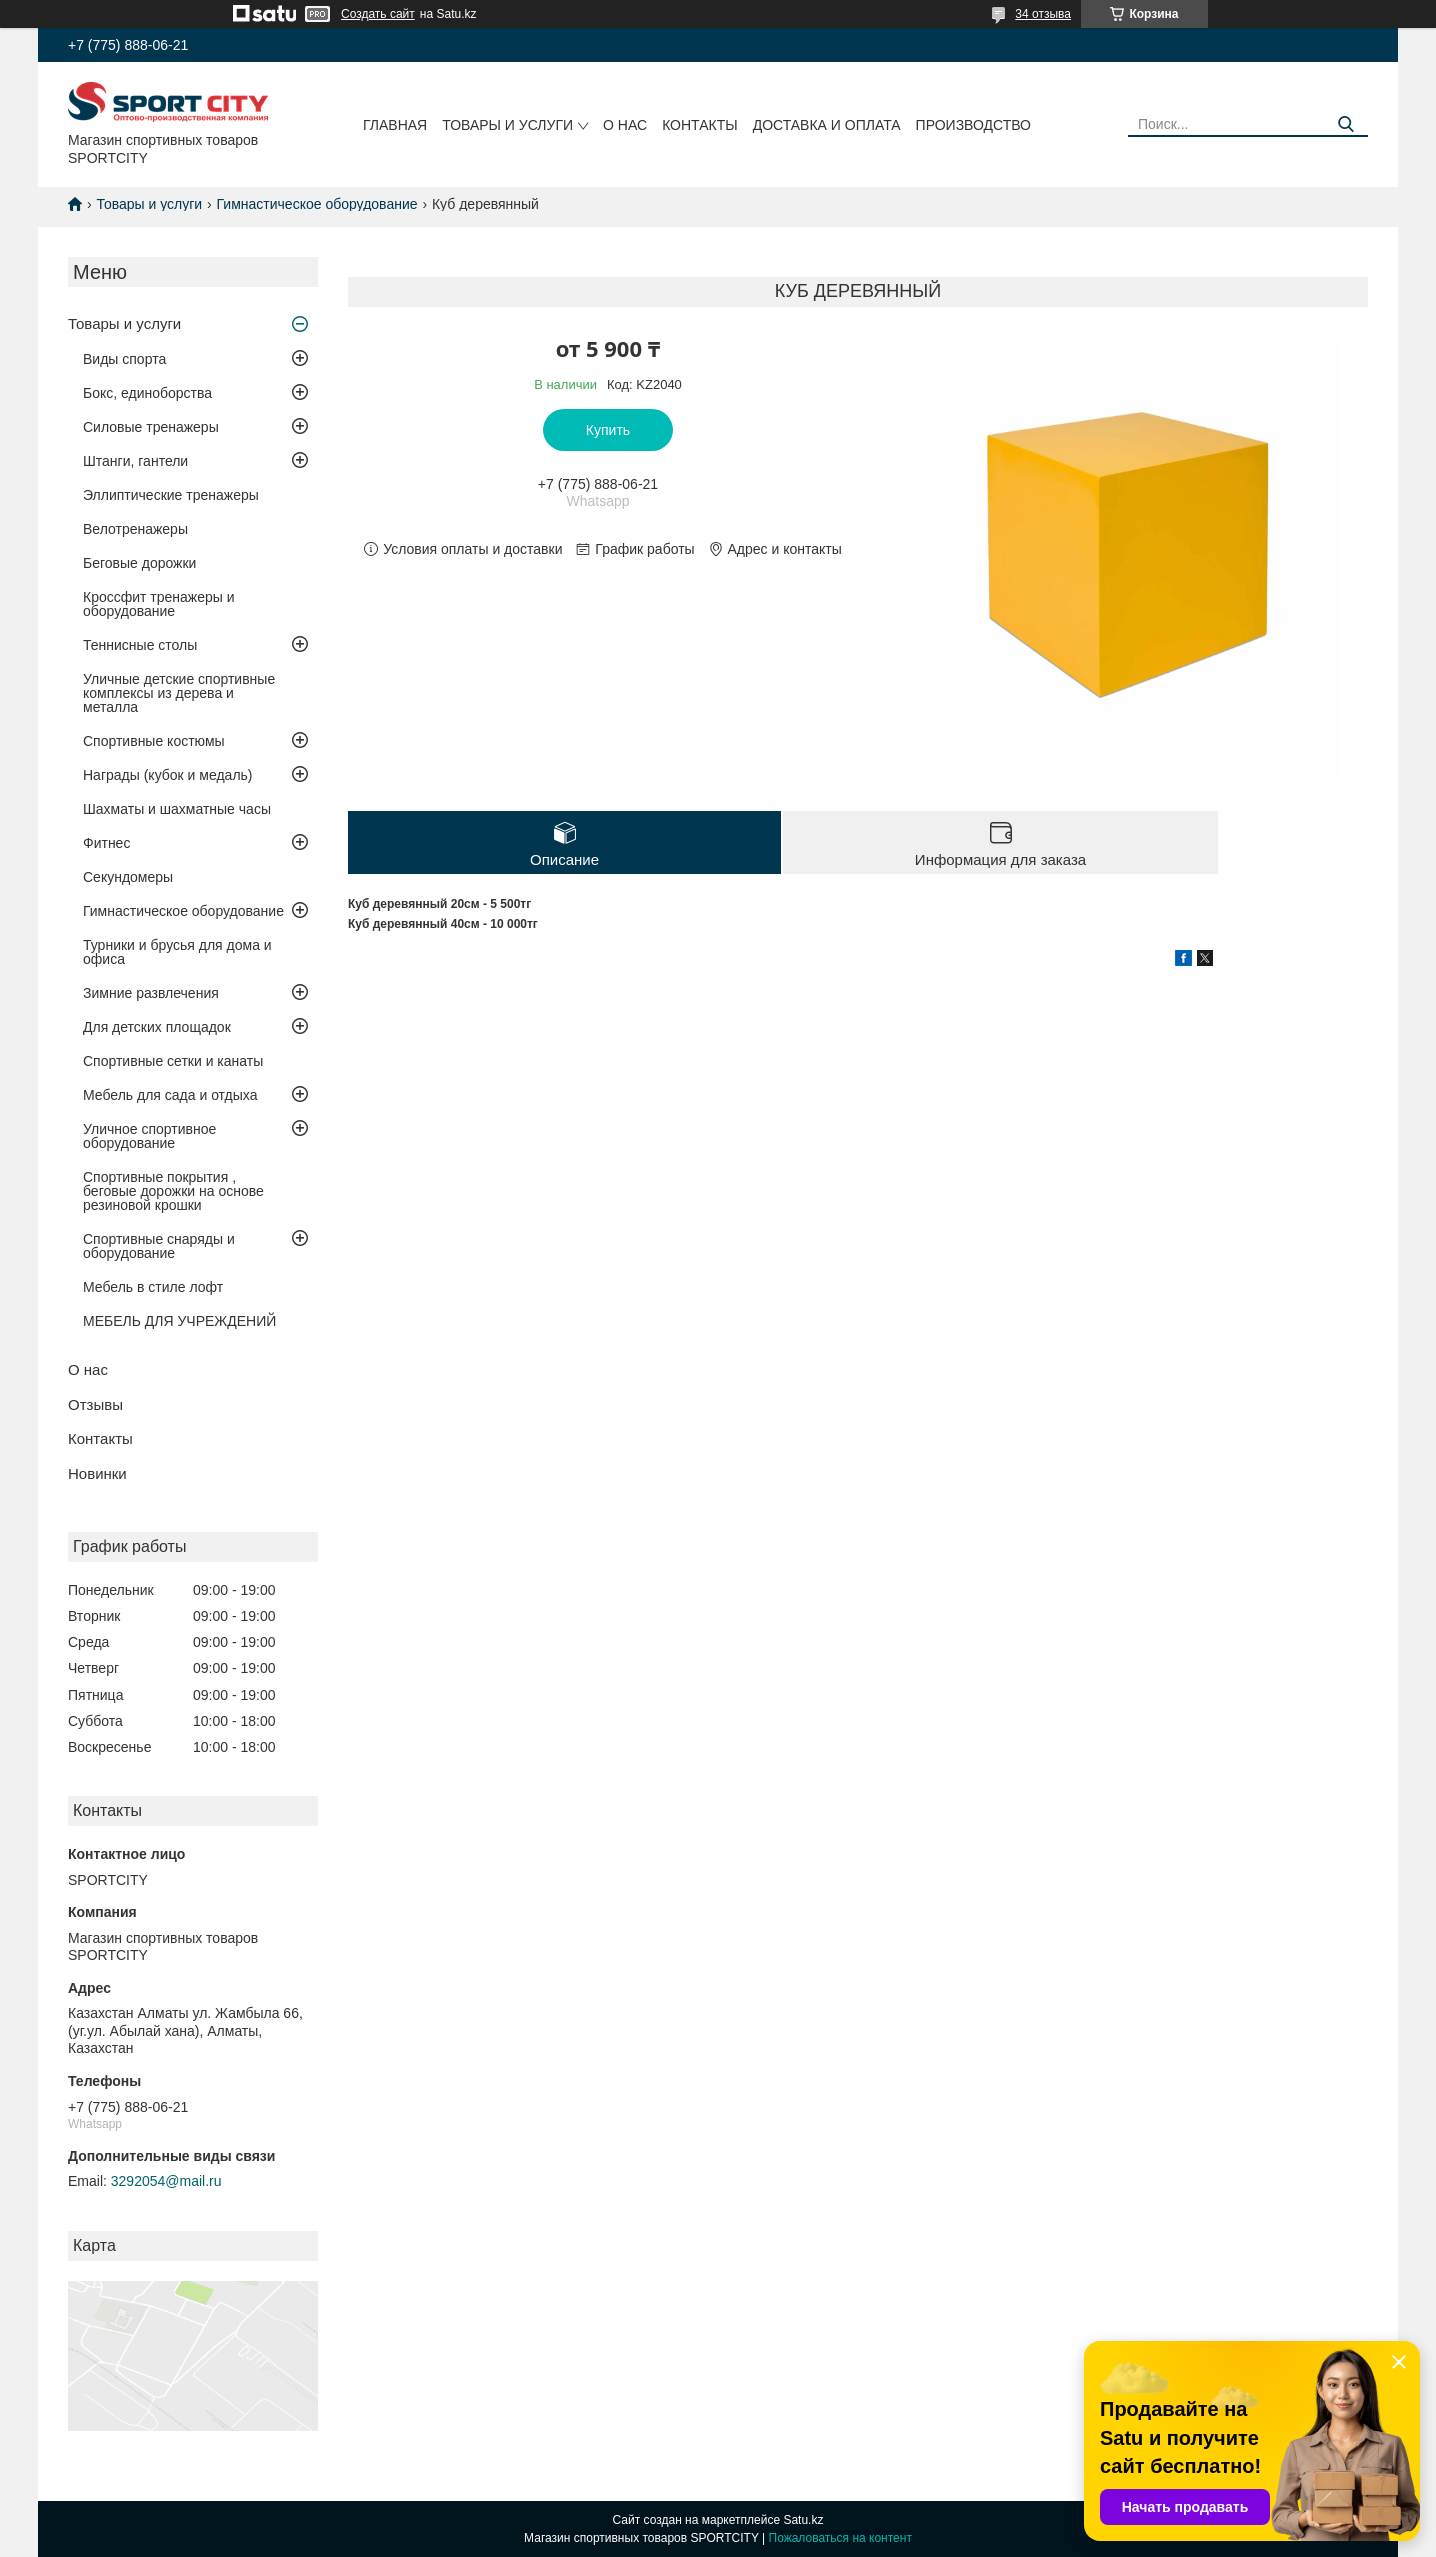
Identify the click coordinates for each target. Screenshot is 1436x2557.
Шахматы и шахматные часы (177, 809)
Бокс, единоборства (147, 393)
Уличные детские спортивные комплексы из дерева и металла (179, 693)
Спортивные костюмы (154, 741)
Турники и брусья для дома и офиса (177, 952)
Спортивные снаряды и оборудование (159, 1246)
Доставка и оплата (827, 125)
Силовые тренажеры (151, 427)
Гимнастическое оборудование (317, 204)
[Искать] (1345, 124)
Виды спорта (124, 359)
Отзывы (95, 1404)
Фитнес (106, 843)
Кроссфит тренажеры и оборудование (159, 604)
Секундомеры (128, 877)
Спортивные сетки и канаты (173, 1061)
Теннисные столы (140, 645)
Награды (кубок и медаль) (168, 775)
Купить (608, 430)
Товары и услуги (507, 125)
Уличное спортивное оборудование (149, 1136)
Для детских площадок (157, 1027)
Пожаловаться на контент (840, 2538)
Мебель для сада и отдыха (170, 1095)
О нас (625, 125)
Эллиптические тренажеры (171, 495)
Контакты (700, 125)
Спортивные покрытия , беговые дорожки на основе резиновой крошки (173, 1191)
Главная (395, 125)
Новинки (97, 1473)
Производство (973, 125)
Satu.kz (803, 2520)
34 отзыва (1043, 14)
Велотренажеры (135, 529)
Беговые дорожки (139, 563)
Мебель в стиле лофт (153, 1287)
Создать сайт (378, 14)
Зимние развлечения (151, 993)
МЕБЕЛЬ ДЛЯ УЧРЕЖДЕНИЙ (179, 1321)
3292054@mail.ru (166, 2181)
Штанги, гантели (135, 461)
